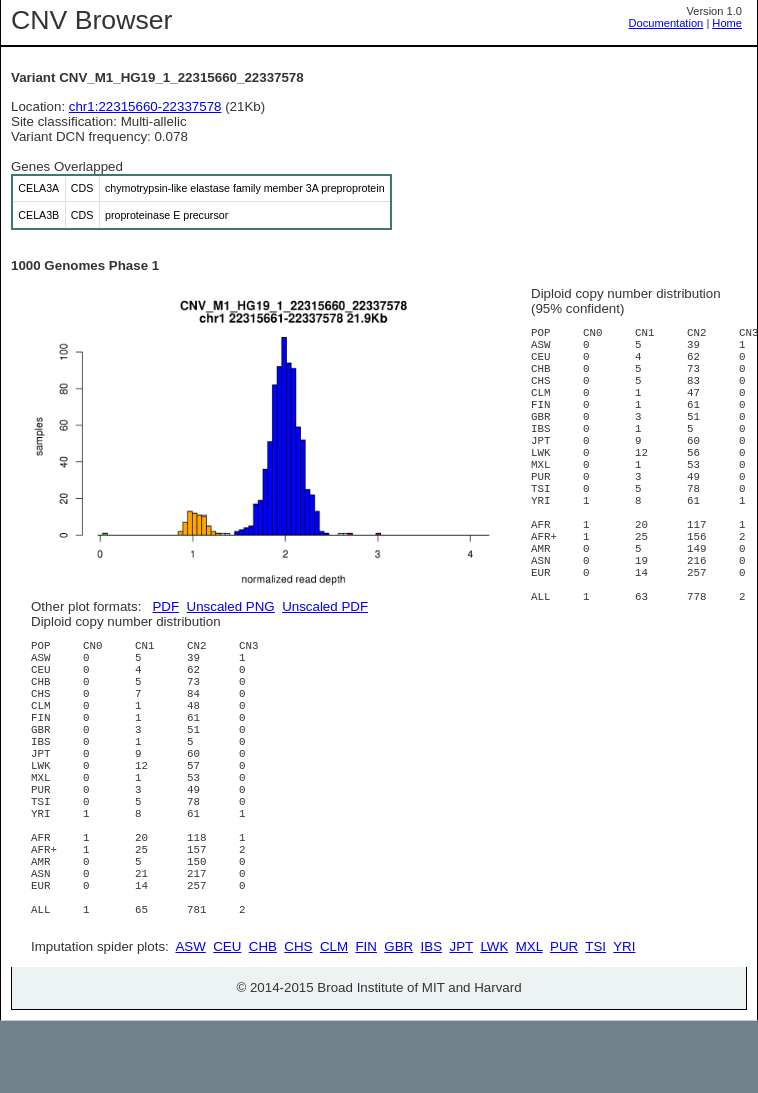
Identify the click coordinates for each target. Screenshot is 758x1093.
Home (727, 23)
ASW (190, 1018)
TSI (595, 1018)
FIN (365, 1018)
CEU (227, 1018)
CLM (334, 1018)
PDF (165, 606)
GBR (398, 1018)
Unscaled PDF (325, 606)
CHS (298, 1018)
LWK (494, 1018)
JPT (461, 1018)
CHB (263, 1018)
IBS (431, 1018)
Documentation (666, 23)
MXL (529, 1018)
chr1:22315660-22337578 (145, 106)
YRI (624, 1018)
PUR (564, 1018)
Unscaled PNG (231, 606)
